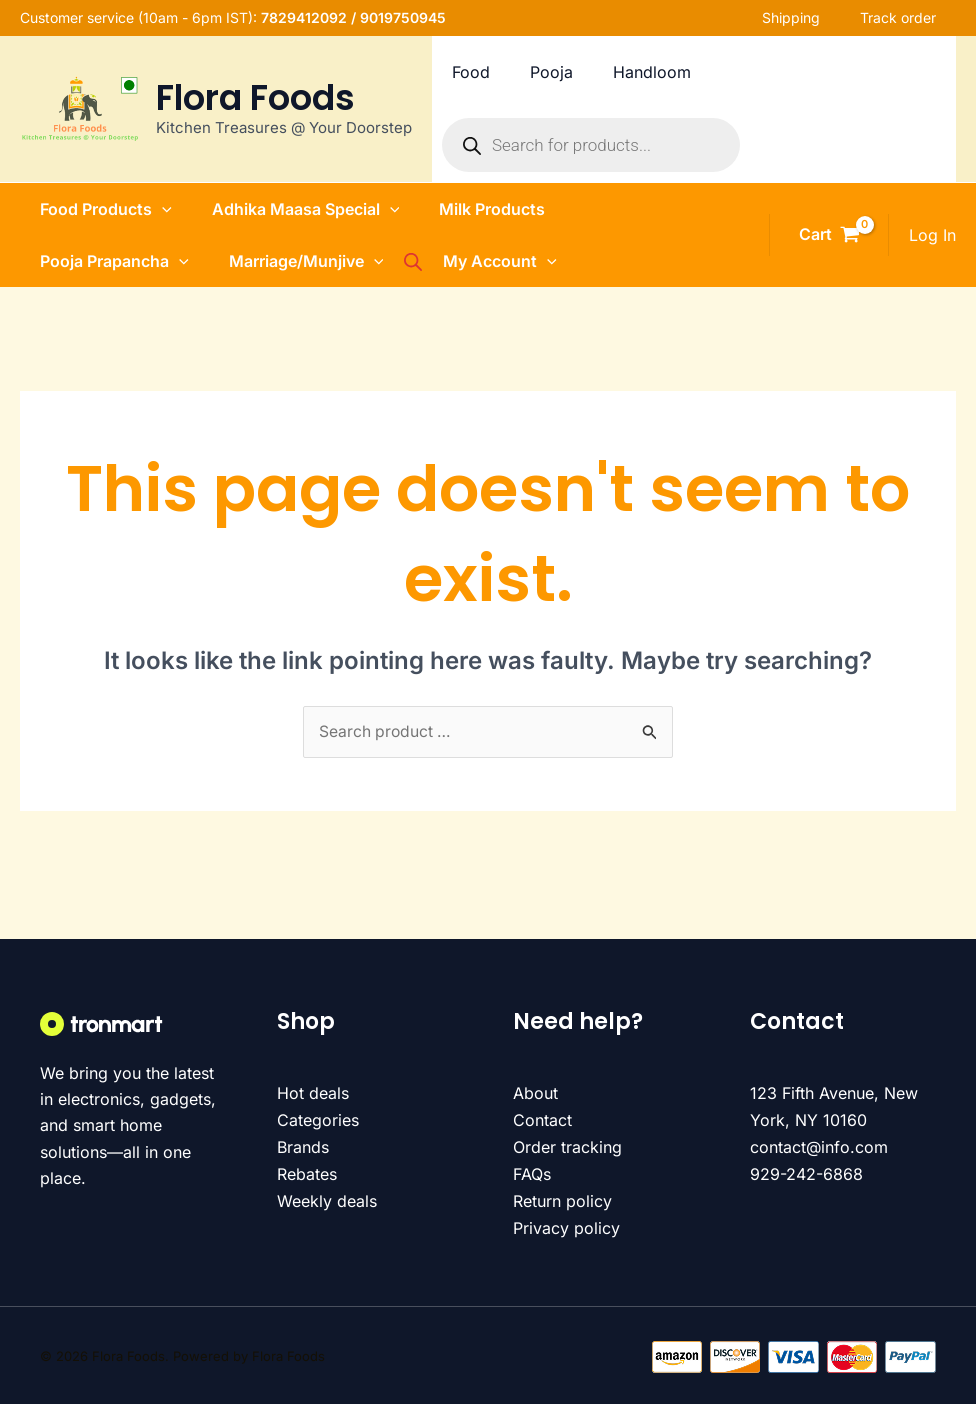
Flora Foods (255, 97)
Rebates (307, 1173)
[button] (142, 209)
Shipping (811, 17)
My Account (496, 261)
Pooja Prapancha (94, 261)
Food (499, 72)
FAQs (532, 1173)
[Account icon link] (932, 235)
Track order (918, 17)
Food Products (86, 209)
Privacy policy (566, 1226)
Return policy (562, 1200)
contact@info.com (819, 1147)
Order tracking (567, 1147)
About (535, 1094)
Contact (542, 1120)
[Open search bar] (429, 261)
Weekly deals (327, 1200)
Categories (318, 1120)
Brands (303, 1147)
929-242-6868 (806, 1173)
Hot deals (313, 1094)
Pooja (587, 72)
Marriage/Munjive (294, 261)
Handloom (696, 72)
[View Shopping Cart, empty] (829, 235)
